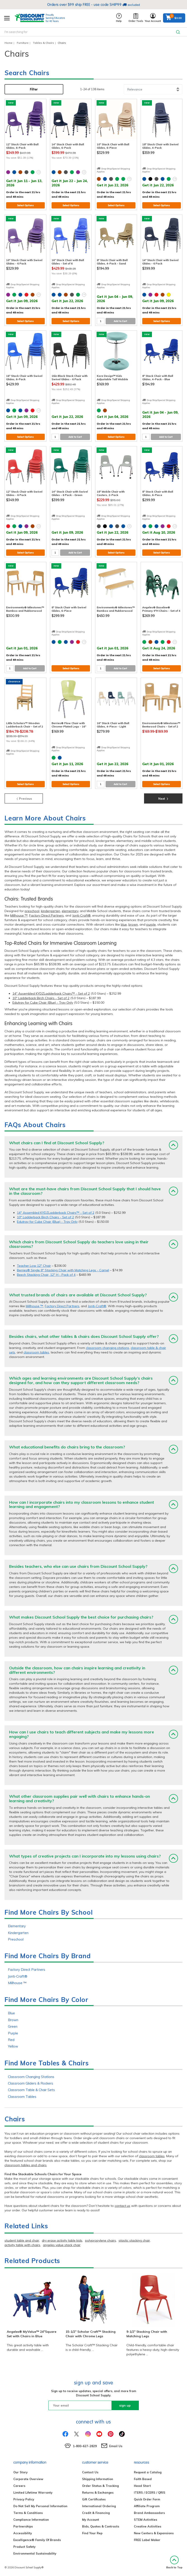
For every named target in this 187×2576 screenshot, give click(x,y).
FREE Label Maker (147, 2540)
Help (118, 18)
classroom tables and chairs (26, 2165)
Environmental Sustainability (34, 2553)
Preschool (16, 1939)
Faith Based (143, 2479)
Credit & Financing (96, 2513)
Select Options (25, 205)
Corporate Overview (28, 2479)
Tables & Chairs (43, 42)
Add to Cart (120, 321)
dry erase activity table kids (62, 2240)
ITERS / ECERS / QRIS (149, 2492)
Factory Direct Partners (46, 915)
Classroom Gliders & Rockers (30, 2083)
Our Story (20, 2472)
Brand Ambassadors (149, 2513)
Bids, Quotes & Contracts (100, 2526)
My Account (90, 2519)
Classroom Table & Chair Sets (31, 2090)
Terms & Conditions (28, 2513)
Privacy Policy (23, 2499)
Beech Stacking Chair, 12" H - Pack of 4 (46, 1275)
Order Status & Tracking (100, 2486)
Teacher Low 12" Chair (34, 1266)
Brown (13, 2020)
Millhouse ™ (19, 915)
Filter (34, 89)
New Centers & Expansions (154, 2533)
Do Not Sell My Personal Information (40, 2506)
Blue (11, 2013)
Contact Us (90, 2472)
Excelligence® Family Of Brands (37, 2540)
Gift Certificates (94, 2499)
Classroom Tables (22, 2096)
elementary (70, 911)
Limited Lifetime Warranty (32, 2492)
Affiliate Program (147, 2506)
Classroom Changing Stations (31, 2077)
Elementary (17, 1926)
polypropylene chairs (100, 2240)
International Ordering (99, 2506)
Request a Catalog (147, 2472)
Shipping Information (97, 2479)
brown (133, 924)
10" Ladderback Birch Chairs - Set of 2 (40, 998)
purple (151, 924)
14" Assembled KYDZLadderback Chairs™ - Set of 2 (51, 993)
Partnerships (23, 2526)
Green (12, 2026)
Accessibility (22, 2533)
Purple (13, 2033)
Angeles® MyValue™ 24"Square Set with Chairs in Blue (31, 2334)
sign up (125, 2405)
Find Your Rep (92, 2533)
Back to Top (174, 2562)
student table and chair (22, 2240)
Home (8, 42)
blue (124, 924)
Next (163, 798)
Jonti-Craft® (81, 915)
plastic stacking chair (134, 2240)
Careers (19, 2486)
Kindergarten (18, 1933)
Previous (24, 798)
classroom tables (36, 1352)
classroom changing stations (107, 1348)
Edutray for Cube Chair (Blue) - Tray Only (42, 1003)
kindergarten (50, 911)
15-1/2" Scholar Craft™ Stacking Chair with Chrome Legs (91, 2334)
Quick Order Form (147, 2499)
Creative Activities (147, 2526)
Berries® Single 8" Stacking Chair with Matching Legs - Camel (63, 1270)
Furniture (22, 42)
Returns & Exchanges (98, 2492)
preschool (32, 911)
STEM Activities (145, 2519)
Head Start (142, 2486)
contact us (122, 2206)
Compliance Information (31, 2519)
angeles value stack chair (61, 2245)
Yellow (13, 2046)
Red (11, 2040)
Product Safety (24, 2546)
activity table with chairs (22, 2245)
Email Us (115, 2446)
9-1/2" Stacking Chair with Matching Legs (146, 2334)
